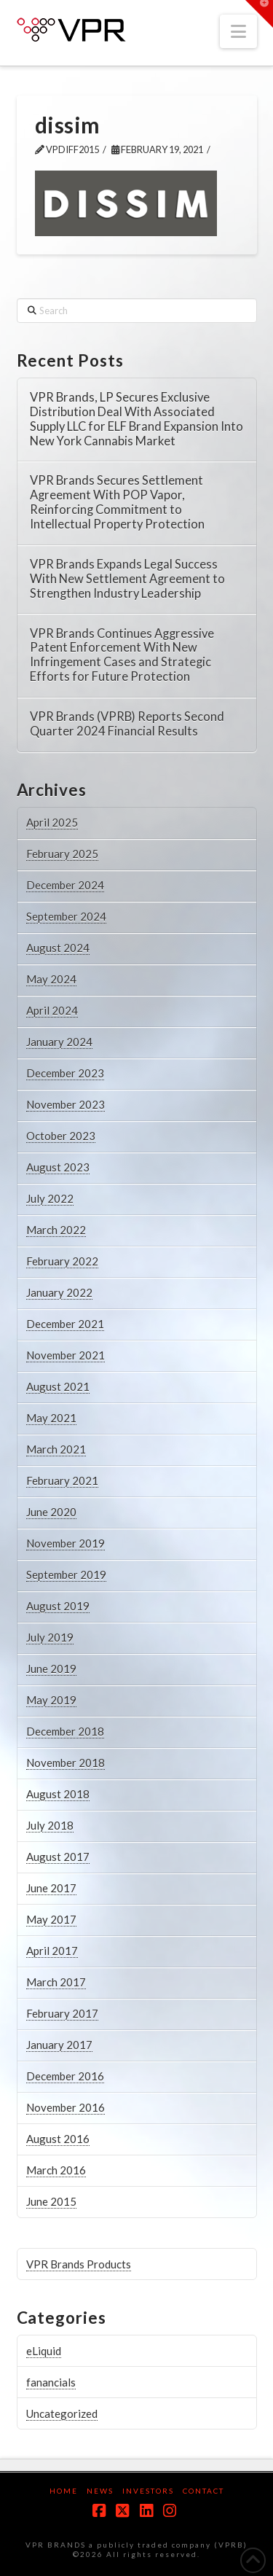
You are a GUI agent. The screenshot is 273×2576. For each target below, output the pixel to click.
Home (64, 2490)
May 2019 (51, 1699)
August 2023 (58, 1167)
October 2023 (60, 1135)
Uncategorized (62, 2413)
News (100, 2490)
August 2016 (58, 2138)
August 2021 (58, 1386)
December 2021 (65, 1323)
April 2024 (52, 1010)
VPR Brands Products (78, 2264)
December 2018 (65, 1731)
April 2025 (52, 822)
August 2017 (58, 1856)
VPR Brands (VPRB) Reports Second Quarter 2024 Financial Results (127, 724)
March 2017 (56, 1981)
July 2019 (50, 1637)
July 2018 (50, 1825)
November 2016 (65, 2107)
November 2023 (65, 1104)
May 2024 (51, 978)
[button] (238, 31)
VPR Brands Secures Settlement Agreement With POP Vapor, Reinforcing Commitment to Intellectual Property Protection (117, 502)
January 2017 (59, 2044)
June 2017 (51, 1887)
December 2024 (65, 884)
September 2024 (66, 916)
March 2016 (56, 2170)
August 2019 (58, 1605)
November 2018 (65, 1762)
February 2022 (62, 1261)
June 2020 (51, 1511)
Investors (148, 2490)
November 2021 (65, 1355)
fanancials (51, 2382)
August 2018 (58, 1793)
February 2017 (62, 2013)
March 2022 (56, 1229)
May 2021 (51, 1417)
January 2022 (59, 1292)
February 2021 (62, 1480)
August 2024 (58, 947)
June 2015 (51, 2201)
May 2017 (51, 1919)
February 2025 (62, 853)
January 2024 (59, 1041)
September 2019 (66, 1574)
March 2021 (56, 1449)
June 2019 (51, 1668)
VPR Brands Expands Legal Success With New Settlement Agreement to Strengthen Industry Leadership (127, 579)
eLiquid (43, 2350)
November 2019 (65, 1543)
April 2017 (52, 1950)
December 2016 (65, 2076)
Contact (203, 2490)
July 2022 (50, 1198)
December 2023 (65, 1073)
